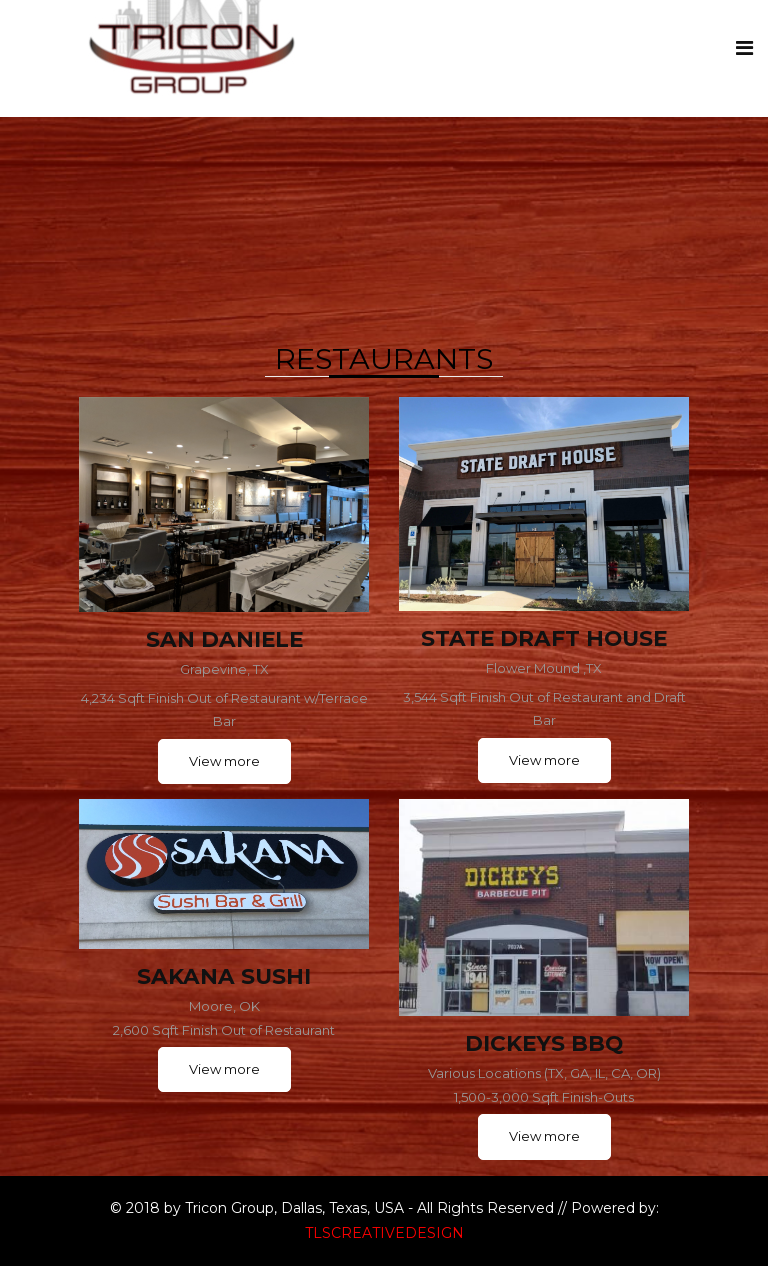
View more (224, 761)
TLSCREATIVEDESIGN (384, 1233)
